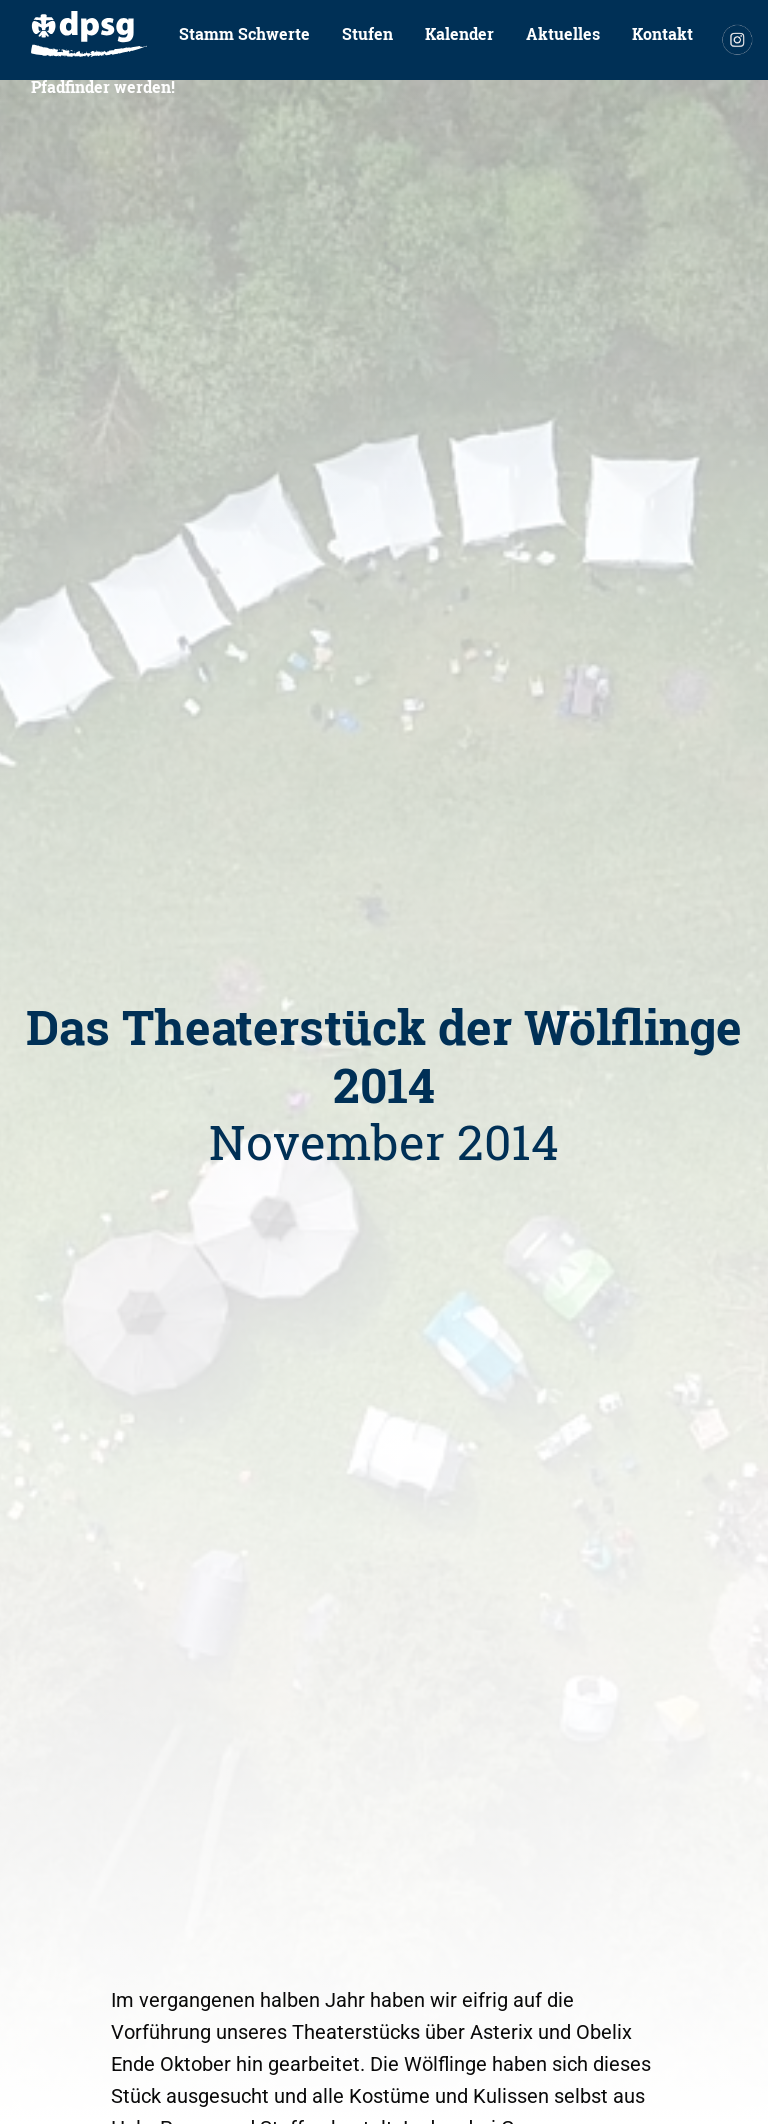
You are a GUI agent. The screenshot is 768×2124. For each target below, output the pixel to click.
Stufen (367, 33)
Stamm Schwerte (244, 33)
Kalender (459, 33)
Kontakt (662, 33)
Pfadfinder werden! (103, 86)
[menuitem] (89, 34)
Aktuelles (563, 33)
